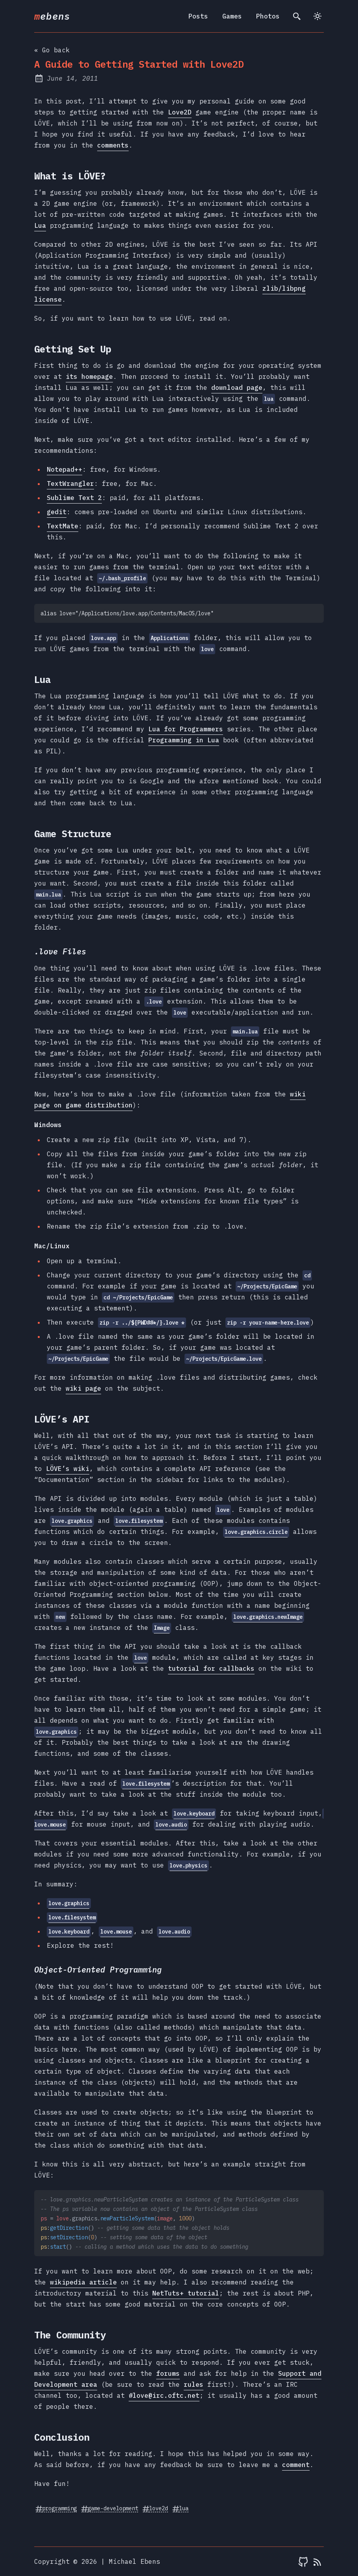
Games (232, 16)
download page (236, 387)
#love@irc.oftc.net (164, 2395)
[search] (297, 16)
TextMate (62, 526)
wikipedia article (83, 2282)
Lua (40, 225)
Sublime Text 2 (74, 498)
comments (113, 145)
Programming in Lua (183, 740)
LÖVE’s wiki (67, 1469)
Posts (198, 16)
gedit (56, 512)
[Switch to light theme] (317, 16)
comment (296, 2465)
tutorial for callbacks (211, 1668)
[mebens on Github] (303, 2561)
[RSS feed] (317, 2561)
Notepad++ (64, 469)
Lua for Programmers (185, 729)
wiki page (83, 1388)
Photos (268, 16)
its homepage (89, 376)
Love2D (180, 112)
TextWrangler (70, 483)
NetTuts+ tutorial (185, 2293)
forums (168, 2373)
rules (193, 2384)
